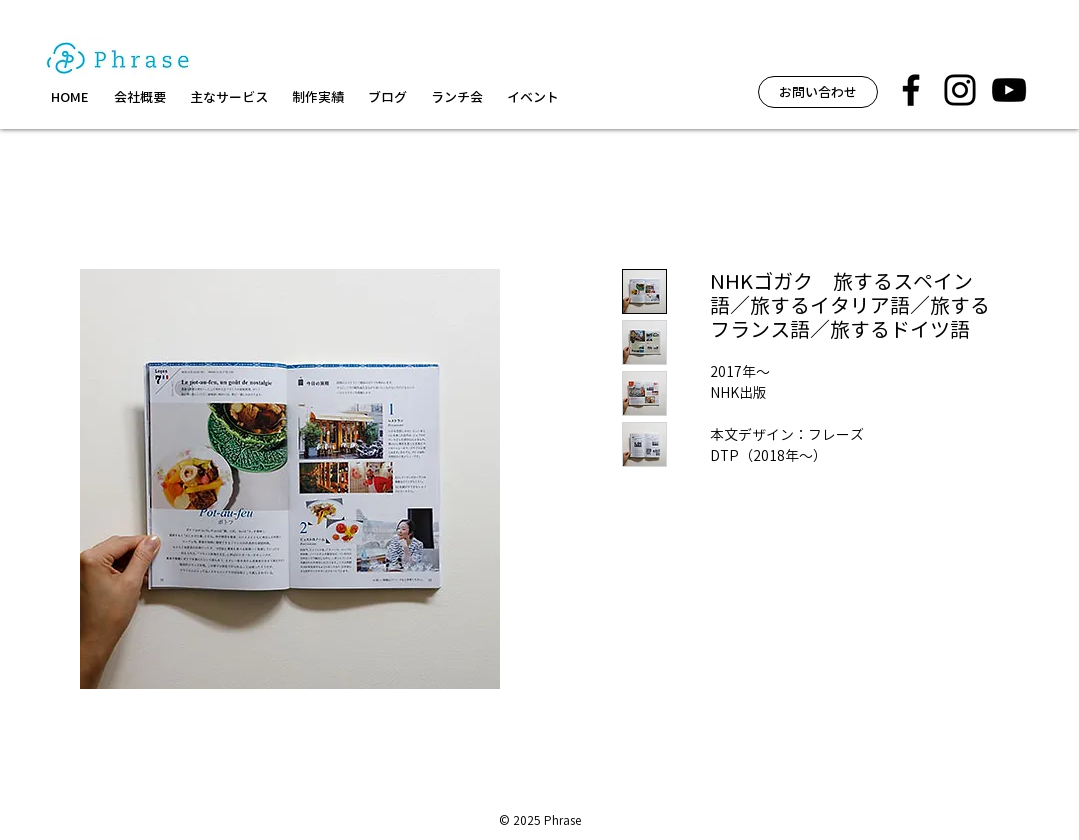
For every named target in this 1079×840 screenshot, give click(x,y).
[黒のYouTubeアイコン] (1009, 90)
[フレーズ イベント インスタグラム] (960, 90)
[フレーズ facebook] (911, 90)
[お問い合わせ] (818, 92)
